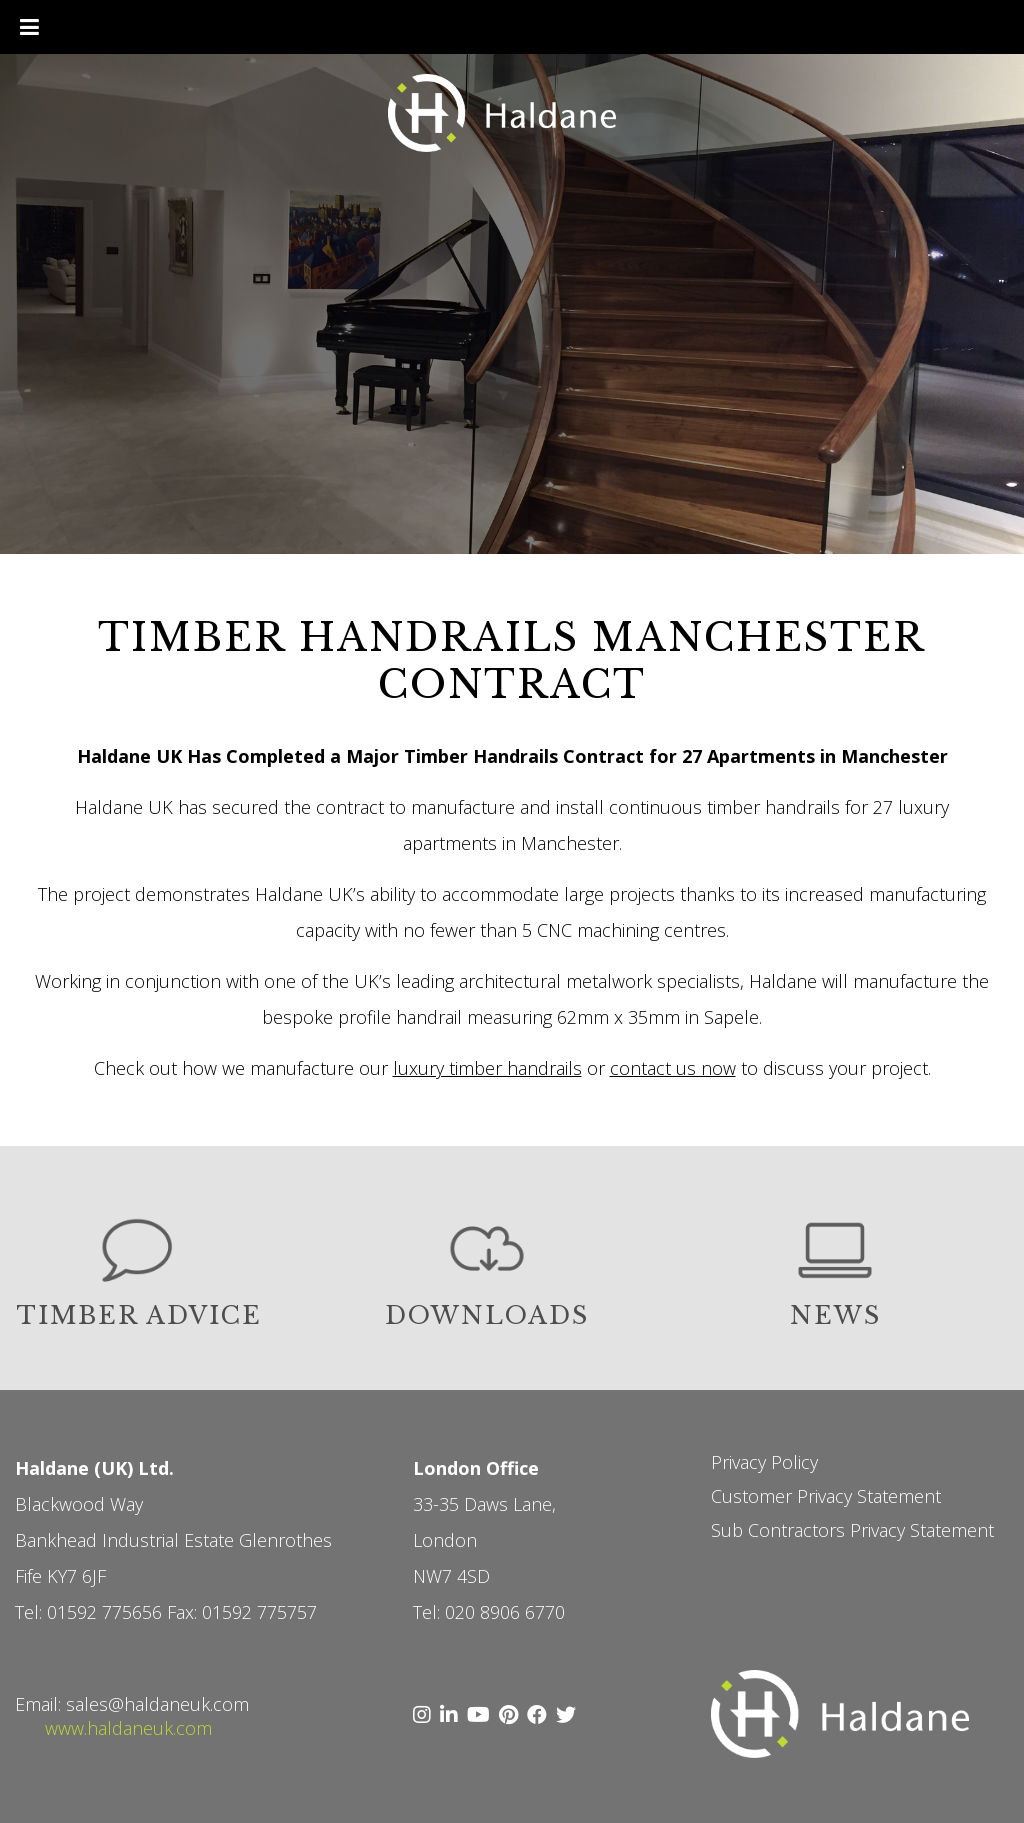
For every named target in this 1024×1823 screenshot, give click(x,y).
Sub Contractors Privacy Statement (852, 1530)
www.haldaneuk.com (128, 1728)
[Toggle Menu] (29, 27)
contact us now (673, 1068)
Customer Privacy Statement (826, 1496)
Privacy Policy (764, 1462)
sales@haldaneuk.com (157, 1704)
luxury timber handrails (487, 1068)
